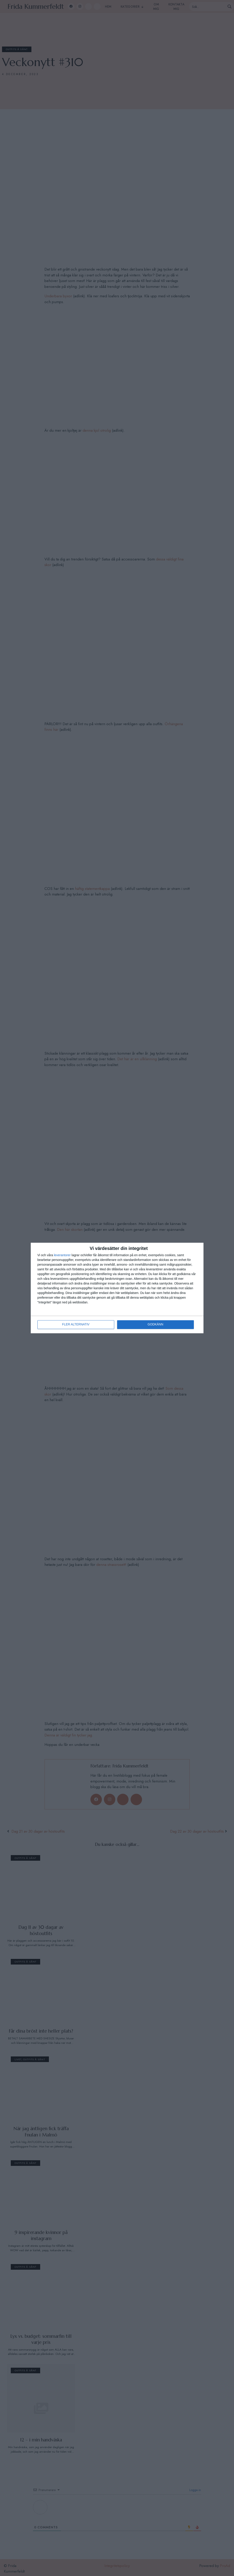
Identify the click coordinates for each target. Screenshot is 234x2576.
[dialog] (117, 1288)
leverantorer (62, 1255)
